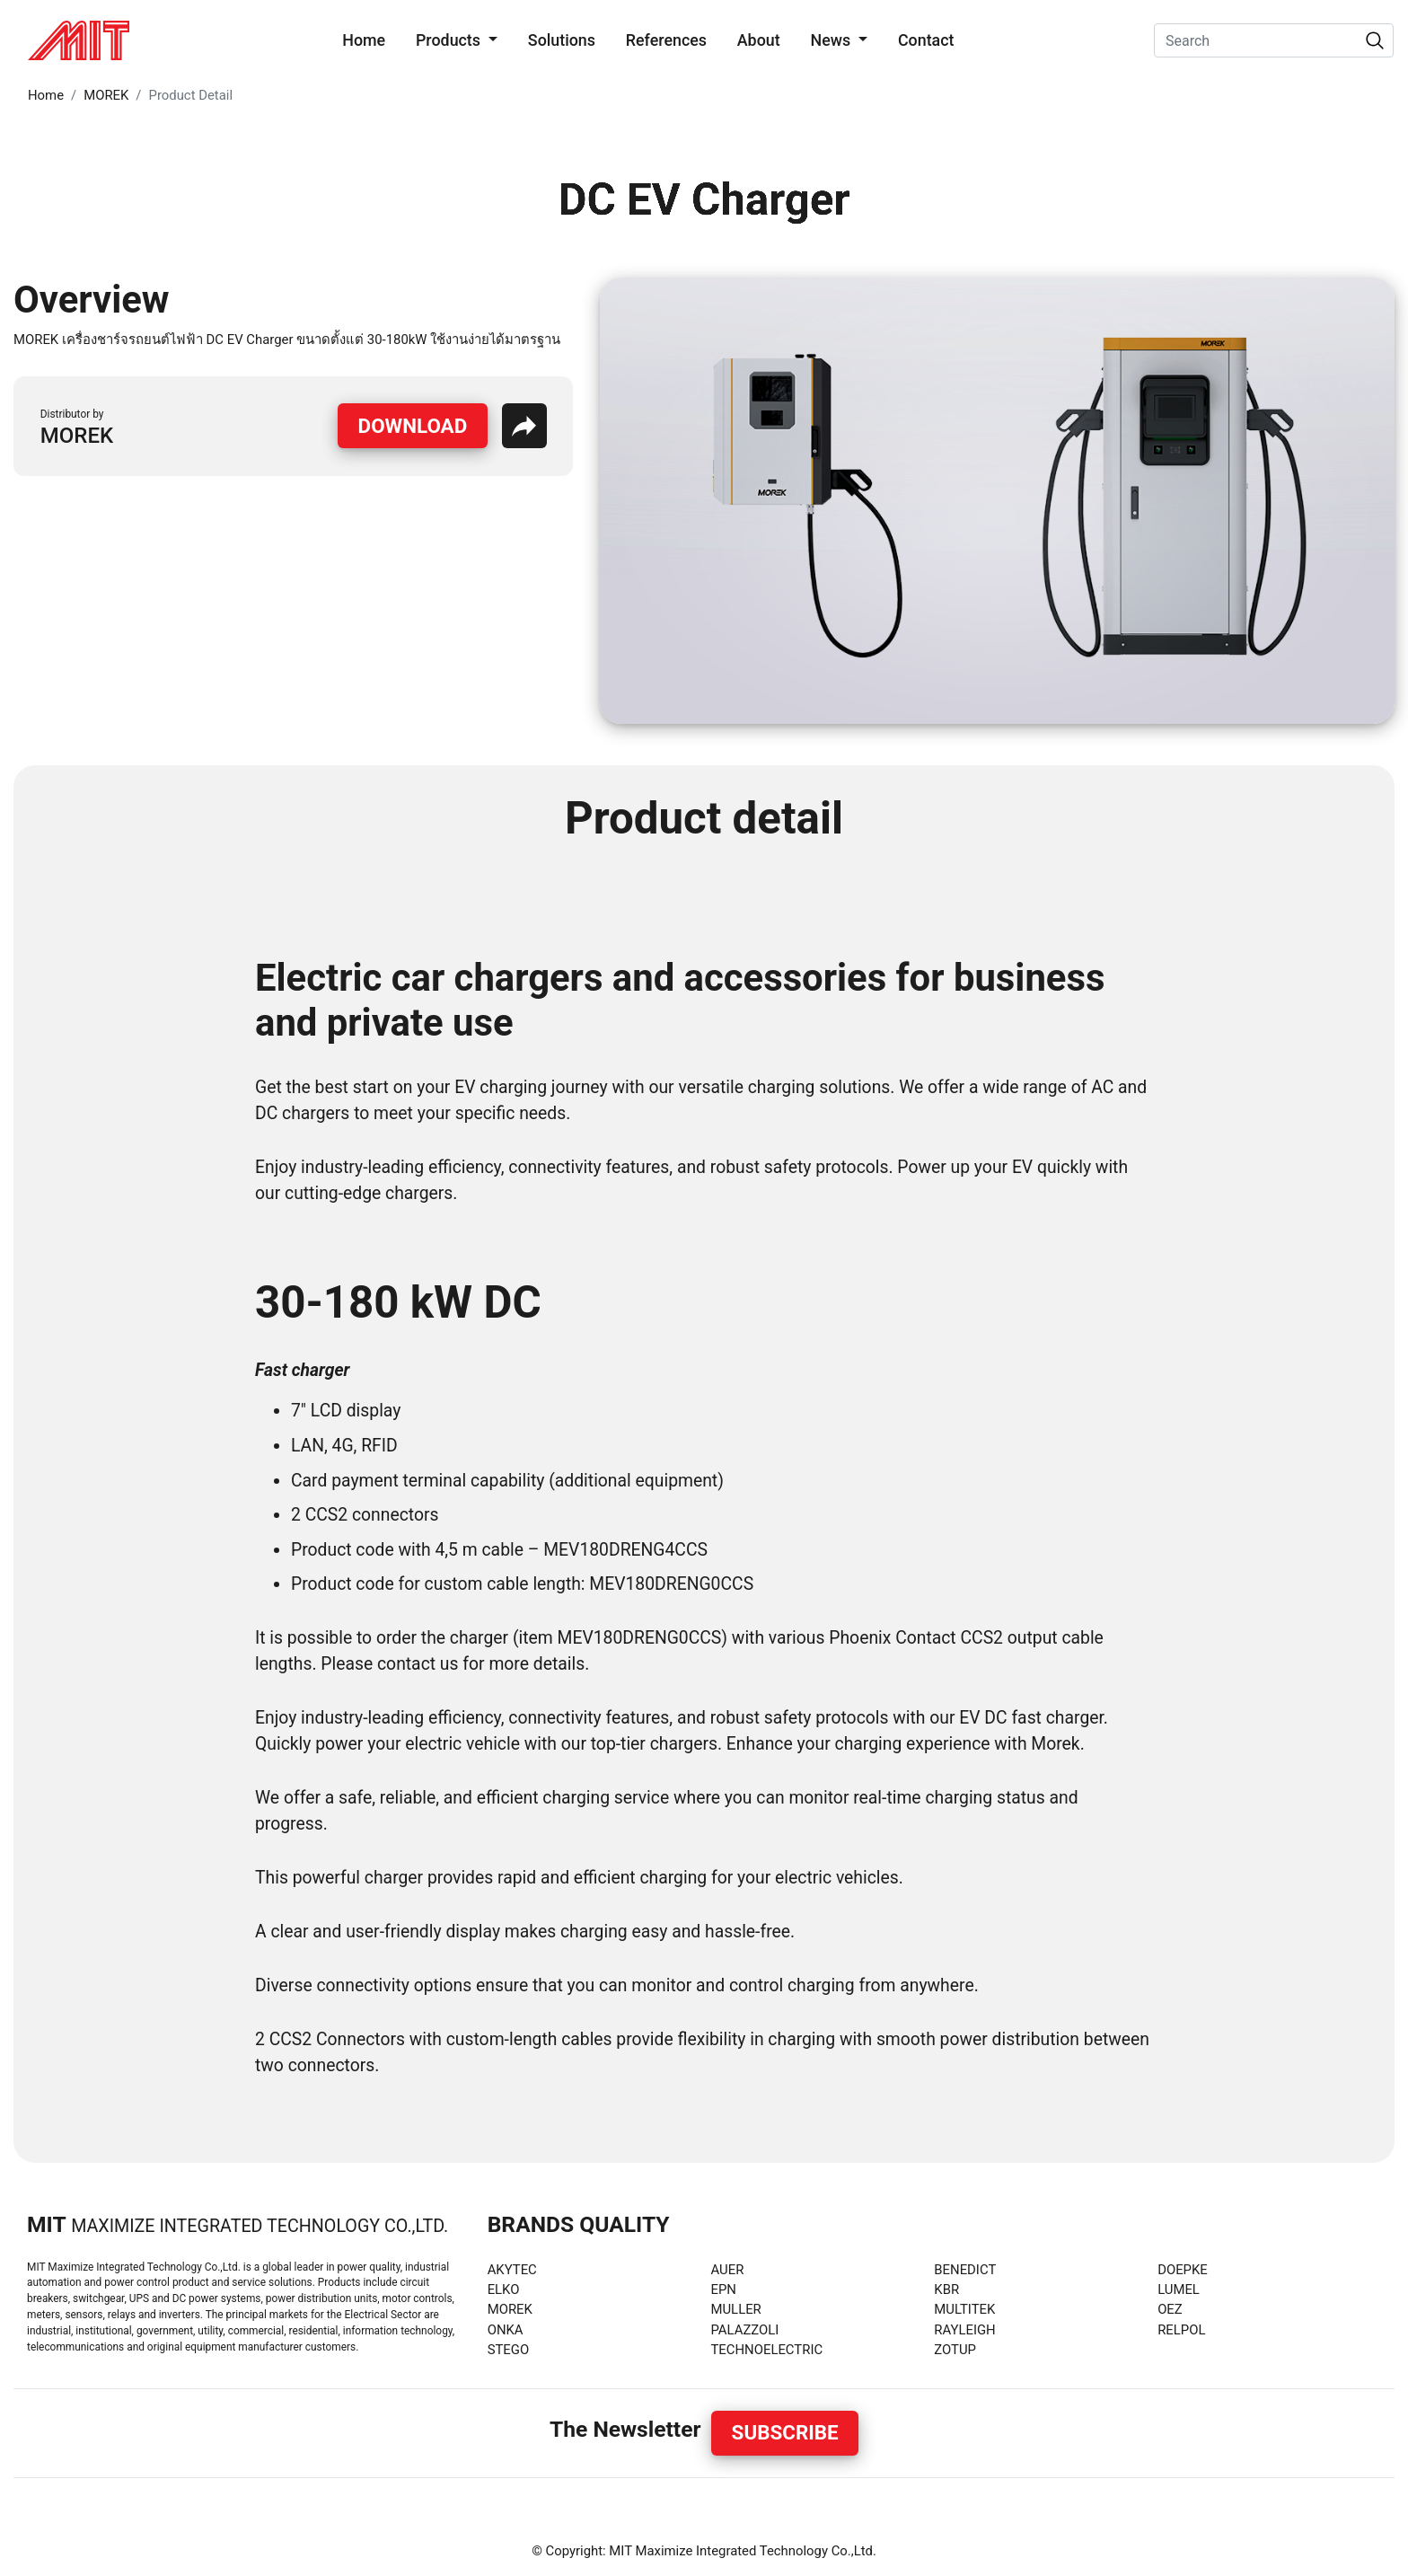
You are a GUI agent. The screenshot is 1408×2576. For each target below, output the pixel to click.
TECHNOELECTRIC (766, 2350)
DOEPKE (1182, 2270)
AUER (727, 2270)
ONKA (506, 2330)
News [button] (832, 40)
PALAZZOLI (744, 2330)
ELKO (504, 2289)
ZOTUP (955, 2350)
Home (367, 38)
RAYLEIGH (964, 2330)
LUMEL (1178, 2289)
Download (413, 425)
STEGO (509, 2350)
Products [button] (450, 40)
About (758, 40)
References (666, 40)
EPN (722, 2289)
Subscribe (785, 2432)
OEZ (1170, 2309)
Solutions (561, 40)
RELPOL (1181, 2330)
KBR (946, 2289)
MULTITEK (964, 2309)
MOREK (106, 95)
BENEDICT (965, 2270)
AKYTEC (512, 2270)
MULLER (735, 2309)
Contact (926, 40)
